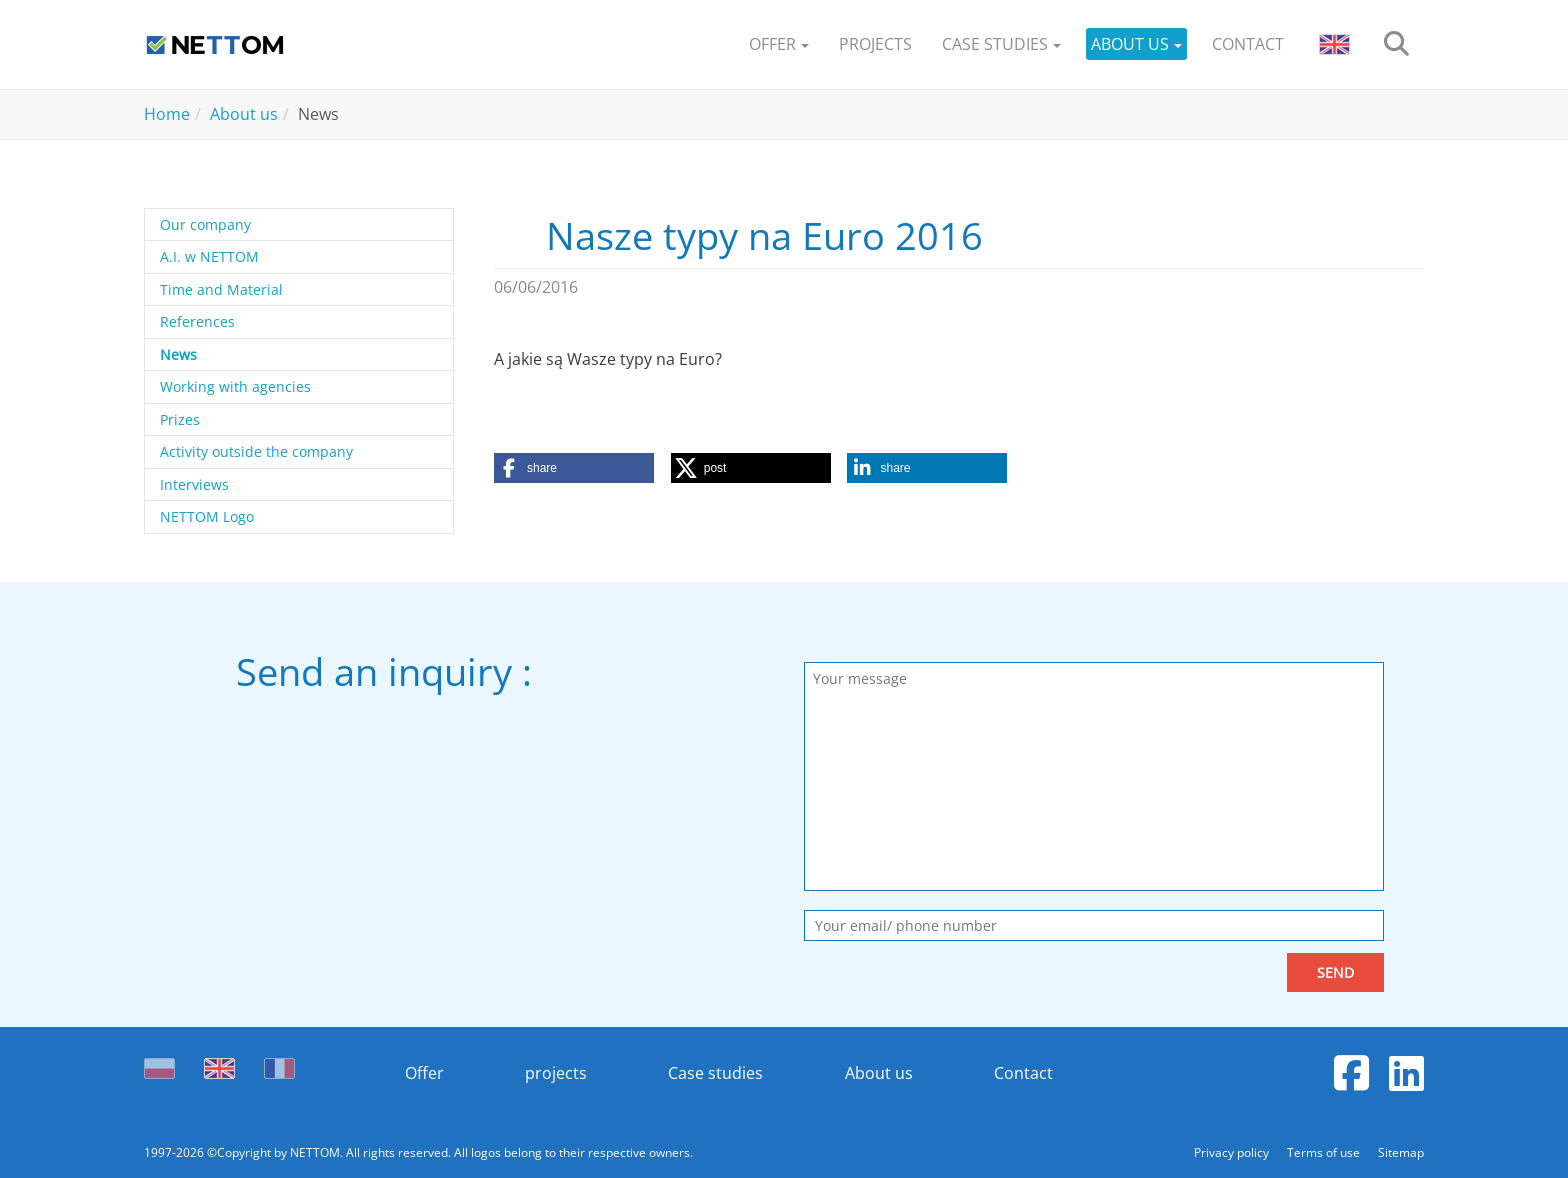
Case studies (715, 1073)
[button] (779, 44)
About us (879, 1073)
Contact (1023, 1073)
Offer (424, 1073)
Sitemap (1401, 1152)
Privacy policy (1233, 1152)
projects (556, 1073)
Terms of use (1325, 1152)
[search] (1396, 44)
